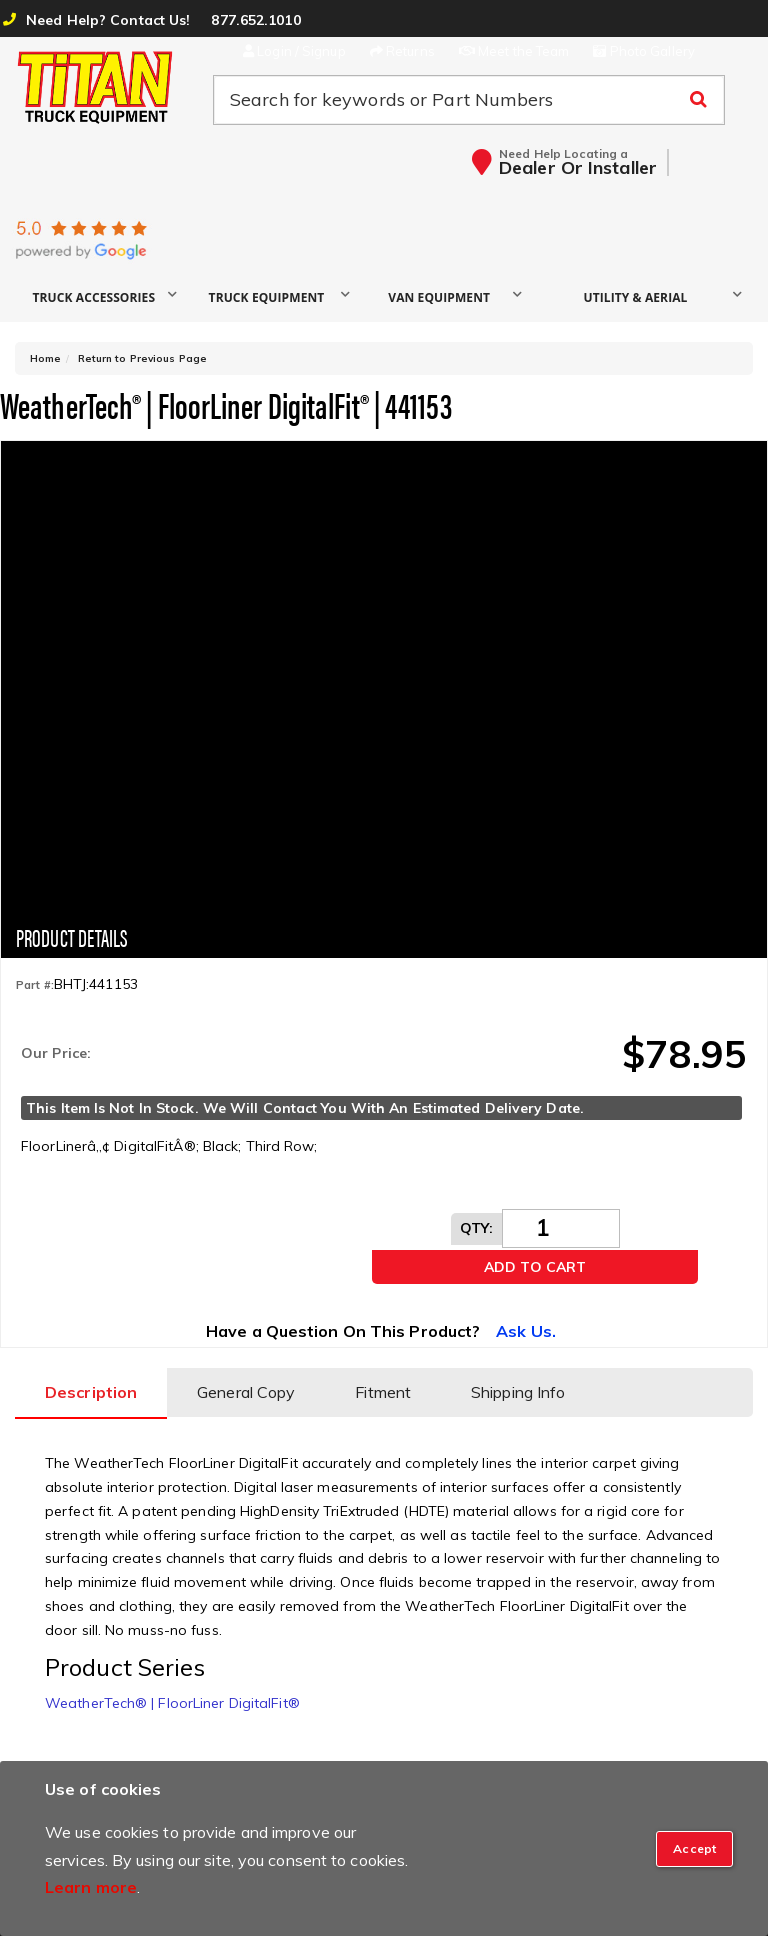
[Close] (694, 1849)
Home (45, 358)
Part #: (35, 985)
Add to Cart (535, 1267)
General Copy (246, 1392)
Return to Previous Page (142, 358)
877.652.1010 (255, 20)
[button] (101, 296)
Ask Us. (526, 1331)
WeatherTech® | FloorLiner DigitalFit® (172, 1703)
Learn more (91, 1887)
